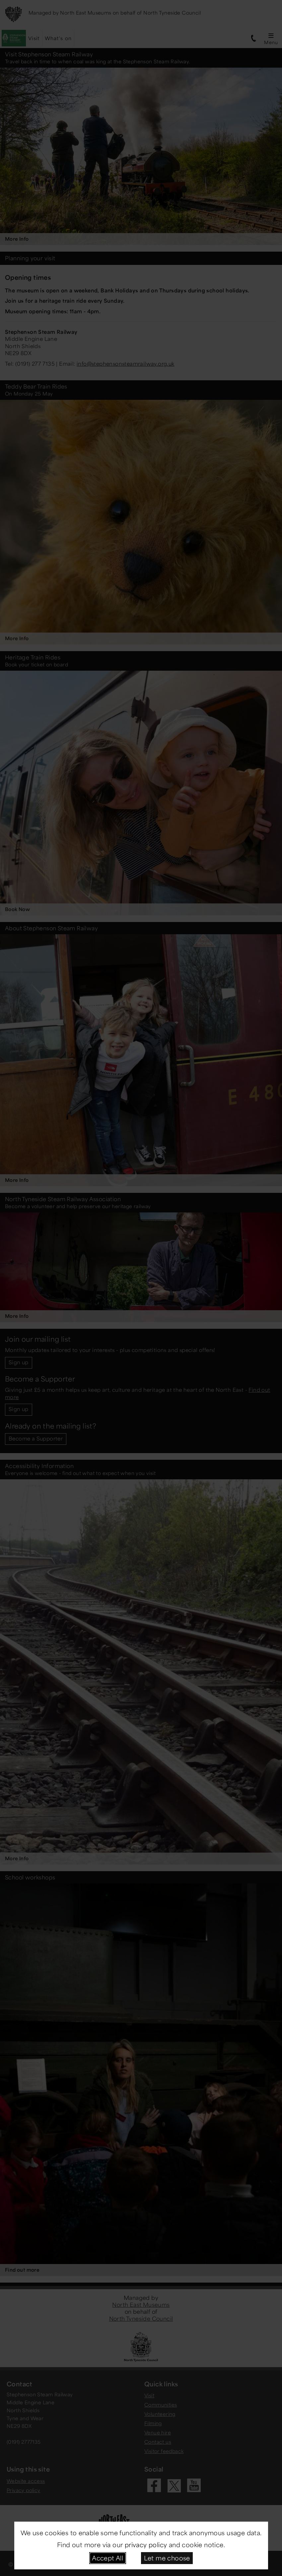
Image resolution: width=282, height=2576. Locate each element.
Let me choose (167, 2558)
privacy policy (146, 2544)
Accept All (107, 2558)
